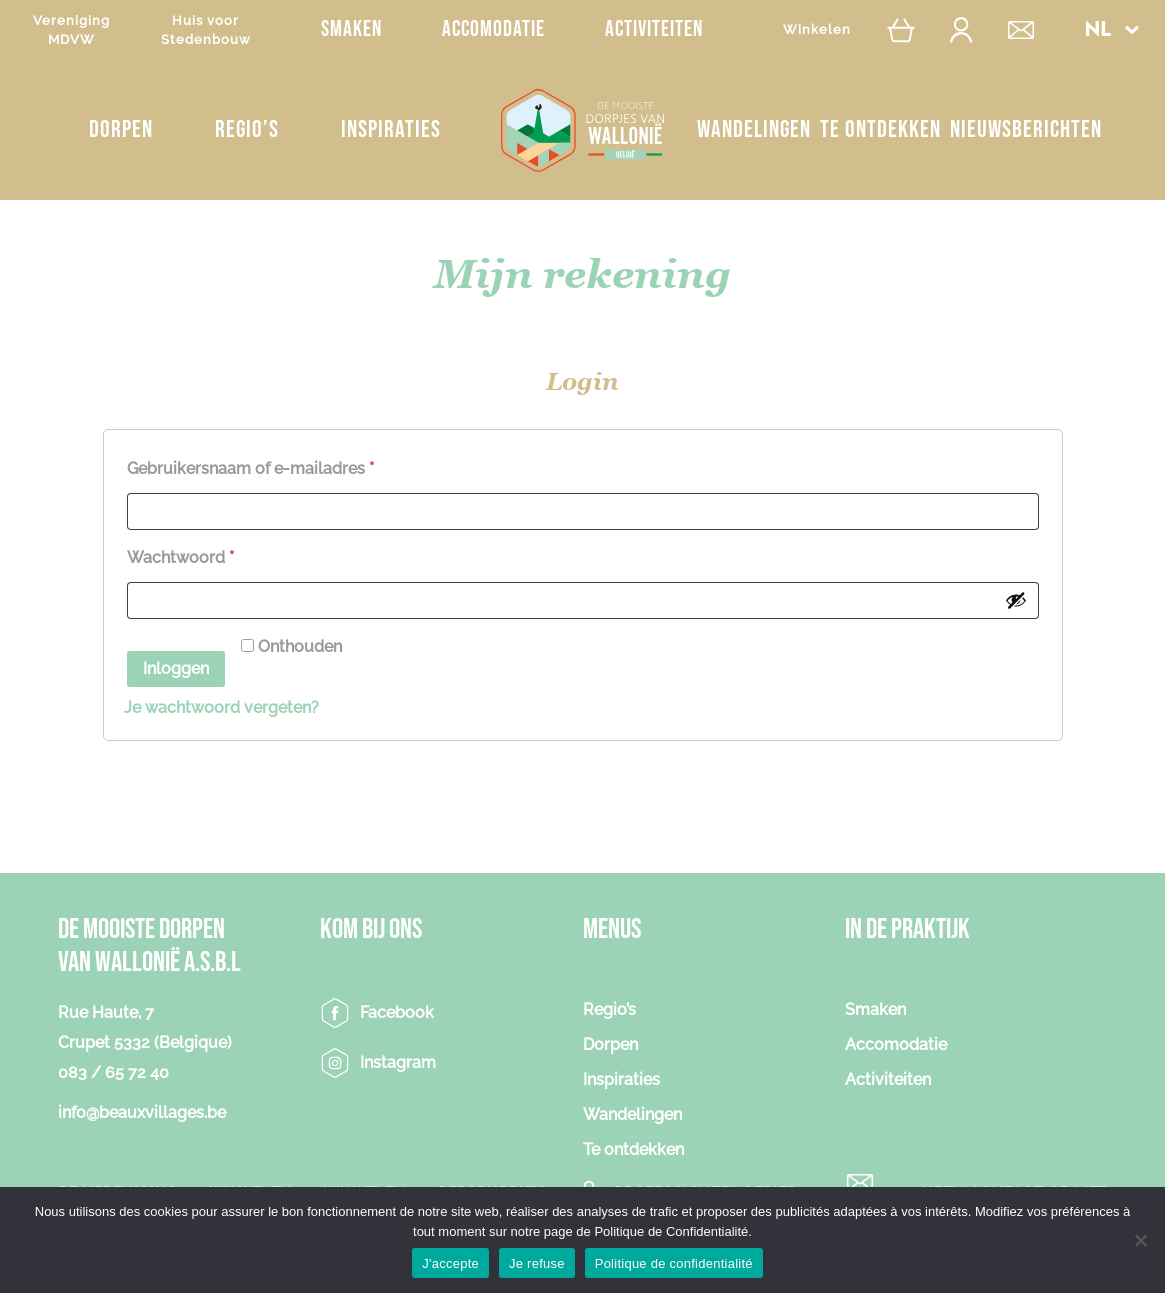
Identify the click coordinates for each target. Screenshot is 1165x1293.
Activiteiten (654, 29)
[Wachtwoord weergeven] (1016, 600)
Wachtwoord (206, 554)
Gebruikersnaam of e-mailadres (276, 465)
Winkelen (817, 29)
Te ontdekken (880, 129)
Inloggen (176, 668)
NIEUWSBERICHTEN (1026, 129)
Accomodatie (493, 29)
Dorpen (121, 129)
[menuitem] (1111, 29)
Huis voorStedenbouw (206, 30)
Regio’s (247, 129)
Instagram (398, 1062)
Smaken (351, 29)
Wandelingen (754, 129)
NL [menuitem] (1097, 30)
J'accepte (450, 1263)
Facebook (397, 1012)
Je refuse (537, 1263)
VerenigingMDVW (71, 30)
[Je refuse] (1140, 1240)
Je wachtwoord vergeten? (221, 707)
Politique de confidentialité (674, 1263)
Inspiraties (391, 129)
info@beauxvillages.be (142, 1112)
